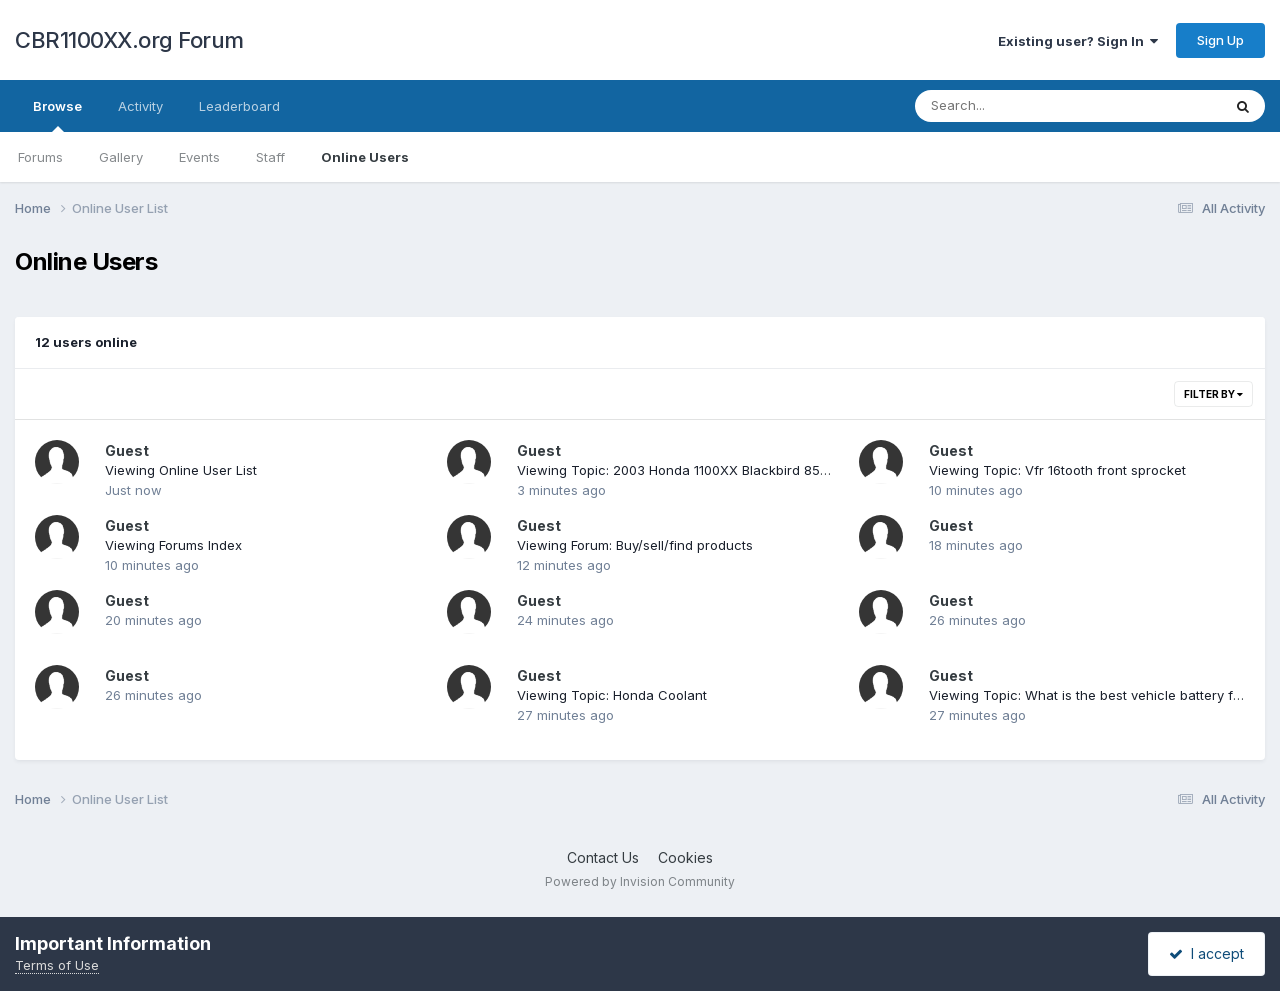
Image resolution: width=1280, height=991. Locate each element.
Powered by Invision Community (640, 881)
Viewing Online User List (181, 470)
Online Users (365, 157)
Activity (140, 106)
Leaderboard (239, 106)
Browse (57, 115)
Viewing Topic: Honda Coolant (612, 695)
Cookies (685, 857)
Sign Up (1220, 40)
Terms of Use (57, 965)
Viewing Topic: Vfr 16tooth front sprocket (1057, 470)
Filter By (1213, 394)
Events (199, 157)
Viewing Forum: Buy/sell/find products (635, 545)
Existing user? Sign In (1078, 41)
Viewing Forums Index (173, 545)
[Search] (1013, 106)
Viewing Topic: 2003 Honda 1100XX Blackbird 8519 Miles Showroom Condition (760, 470)
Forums (40, 157)
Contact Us (603, 857)
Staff (270, 157)
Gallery (121, 157)
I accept (1206, 953)
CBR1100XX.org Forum (129, 40)
